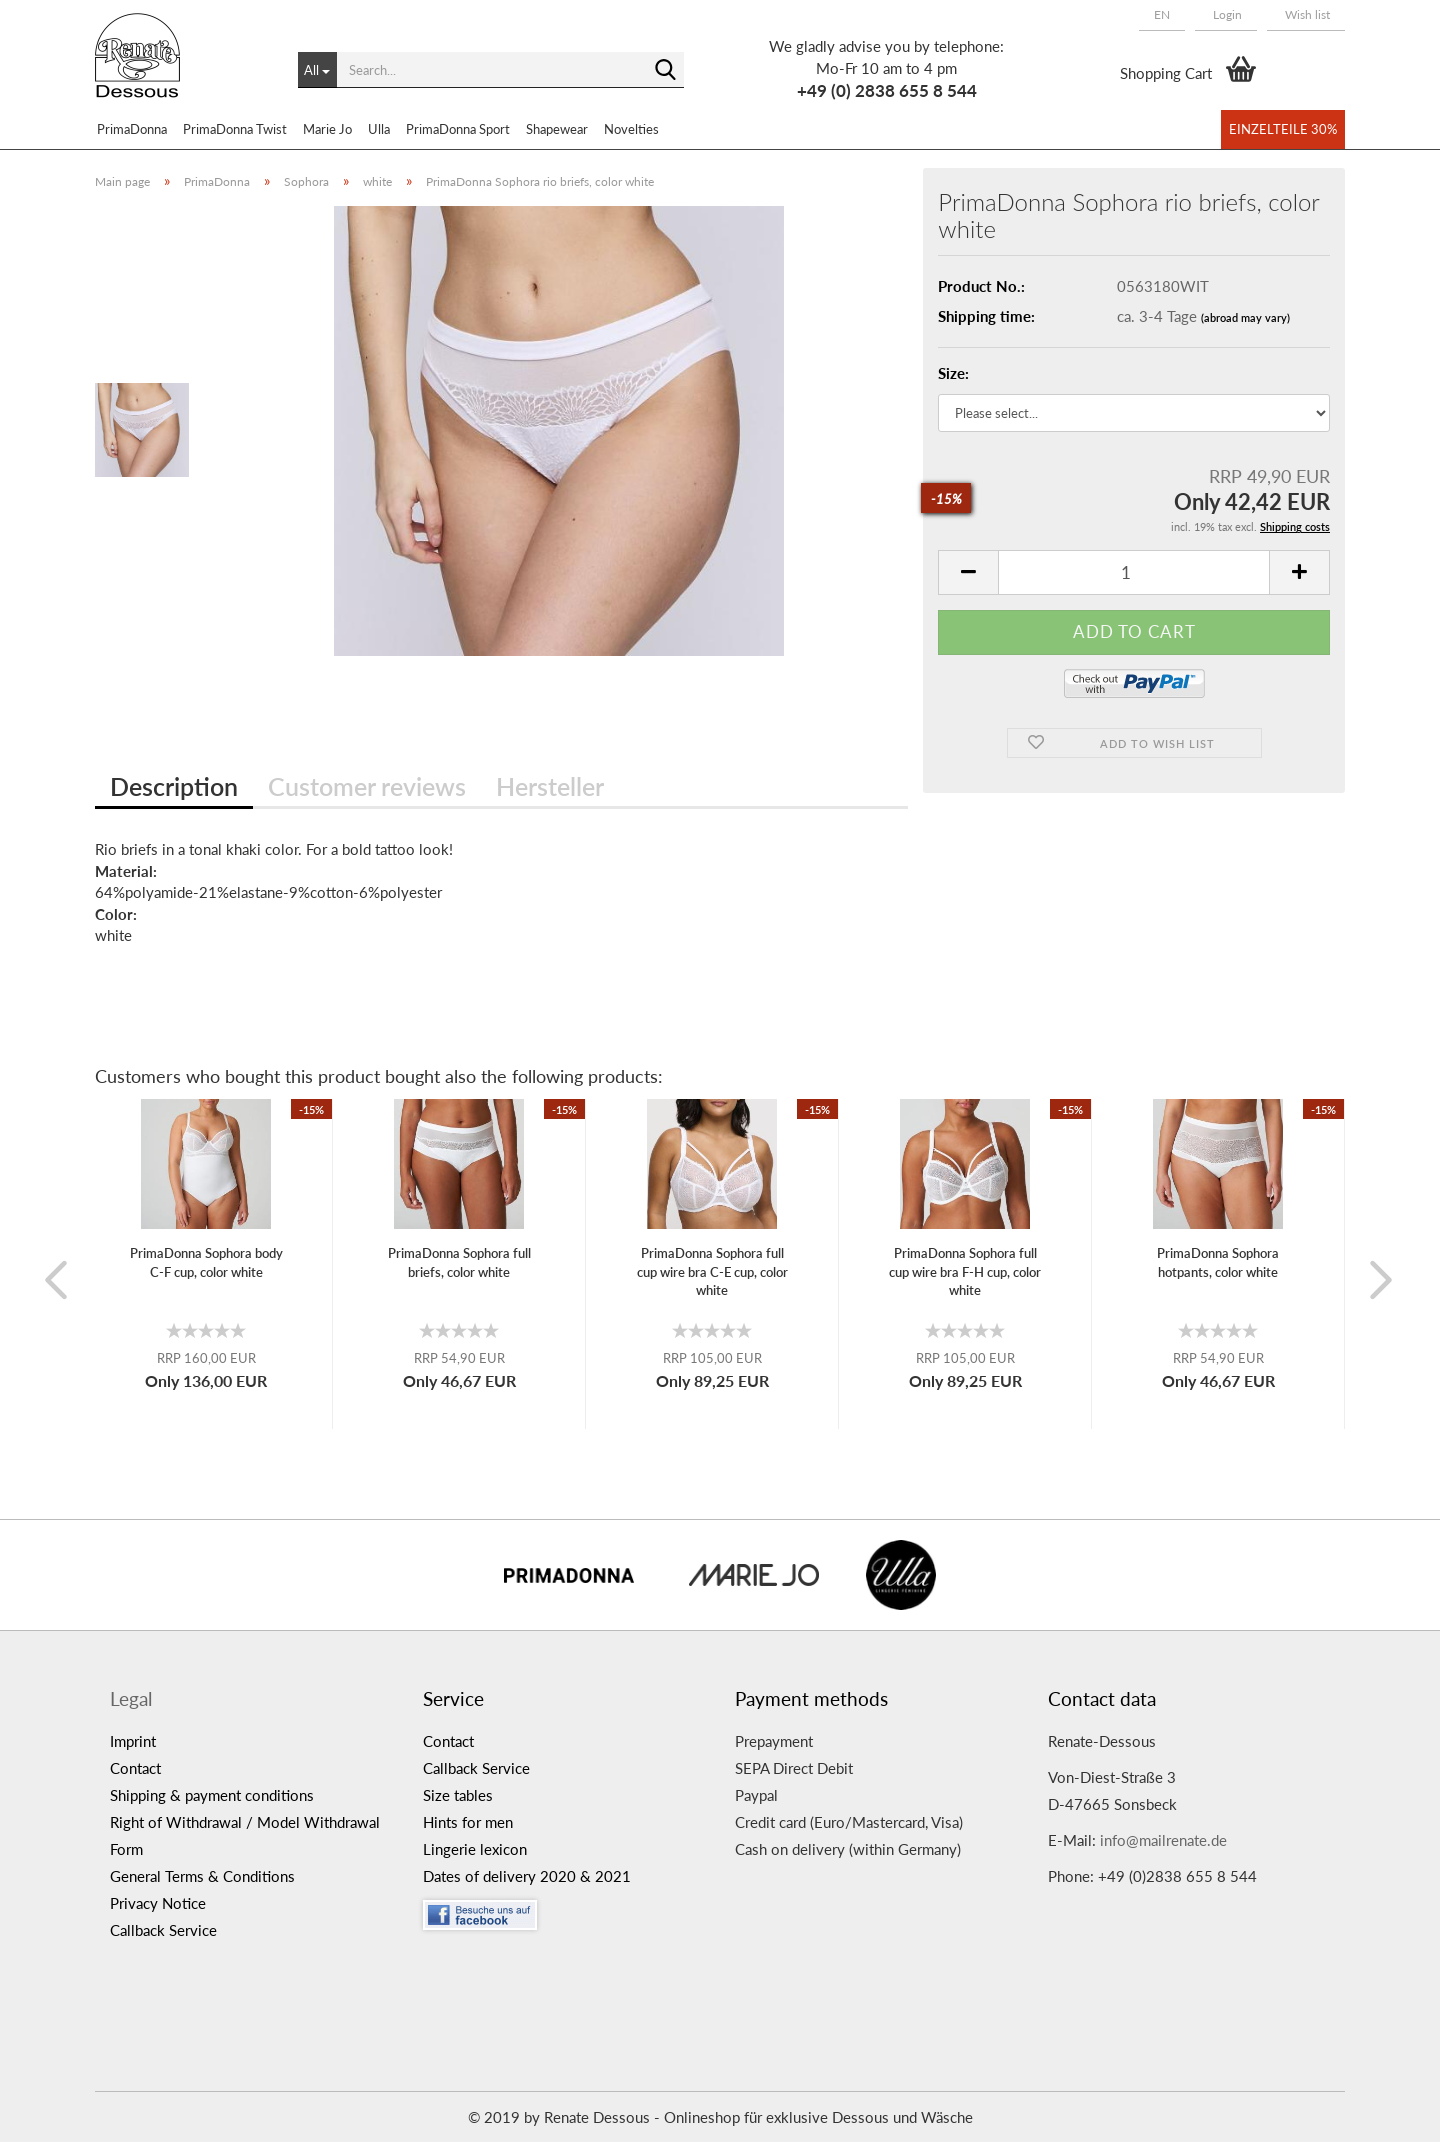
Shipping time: (986, 316)
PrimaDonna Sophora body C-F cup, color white (206, 1262)
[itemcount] (1134, 572)
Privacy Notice (158, 1903)
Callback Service (163, 1930)
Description (174, 786)
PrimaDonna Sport (458, 129)
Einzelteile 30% (1283, 129)
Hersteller (550, 786)
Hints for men (468, 1822)
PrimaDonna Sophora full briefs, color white (459, 1262)
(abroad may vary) (1245, 317)
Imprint (133, 1741)
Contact (135, 1768)
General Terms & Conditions (202, 1876)
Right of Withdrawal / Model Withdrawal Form (245, 1835)
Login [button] (1226, 14)
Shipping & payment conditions (212, 1795)
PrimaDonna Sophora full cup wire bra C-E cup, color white (712, 1271)
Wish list (1306, 14)
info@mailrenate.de (1163, 1840)
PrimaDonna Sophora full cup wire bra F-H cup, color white (965, 1271)
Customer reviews (367, 786)
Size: (953, 373)
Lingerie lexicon (475, 1849)
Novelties (631, 129)
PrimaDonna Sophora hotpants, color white (1218, 1262)
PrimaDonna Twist (235, 129)
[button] (1162, 15)
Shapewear (557, 129)
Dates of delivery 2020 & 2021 (527, 1876)
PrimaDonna (132, 129)
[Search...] (318, 70)
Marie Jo (327, 129)
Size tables (458, 1795)
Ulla (379, 129)
